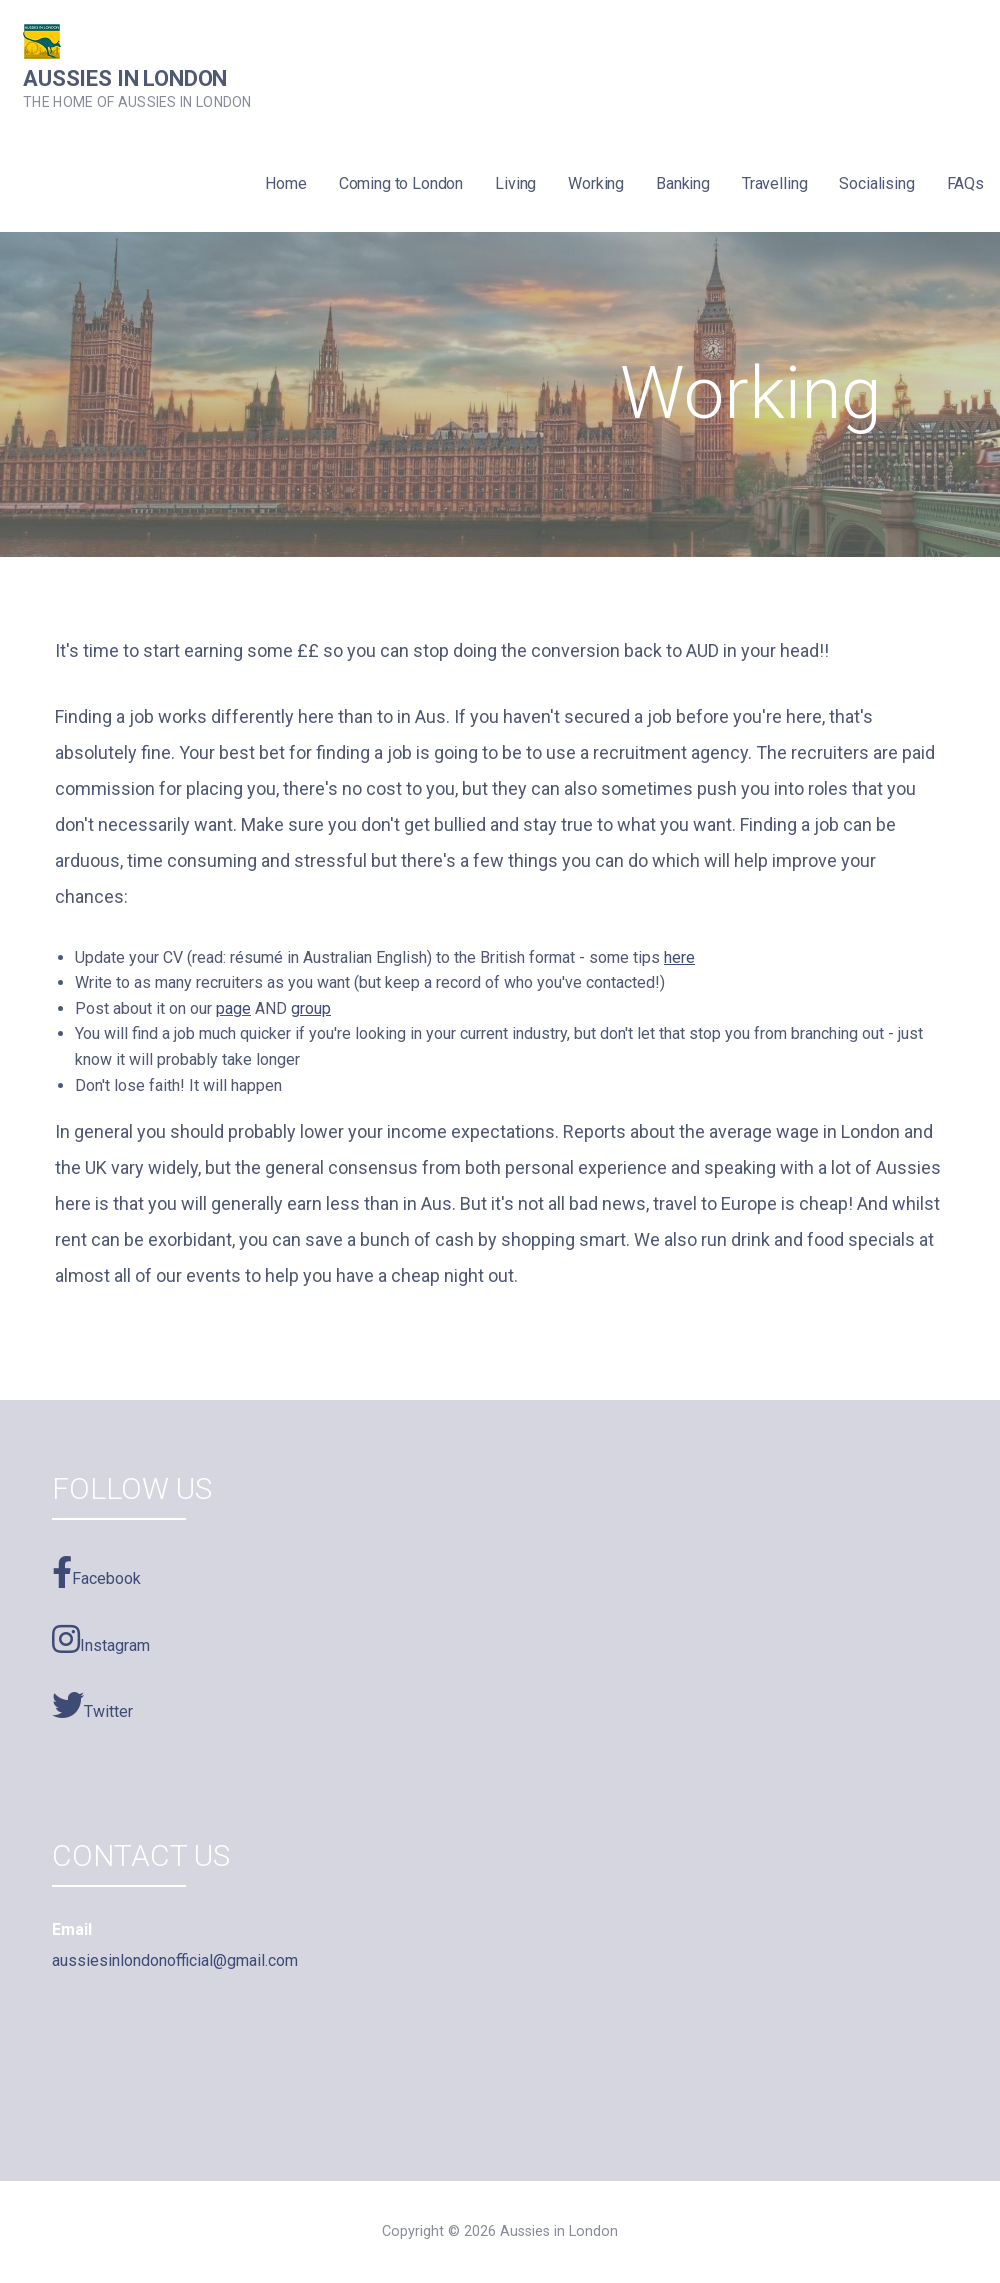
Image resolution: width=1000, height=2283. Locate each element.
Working (596, 183)
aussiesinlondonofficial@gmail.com (175, 1960)
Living (515, 183)
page (233, 1008)
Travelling (774, 183)
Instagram (101, 1639)
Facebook (96, 1572)
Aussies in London (125, 78)
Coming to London (401, 183)
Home (285, 183)
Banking (683, 183)
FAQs (965, 183)
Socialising (876, 183)
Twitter (92, 1705)
